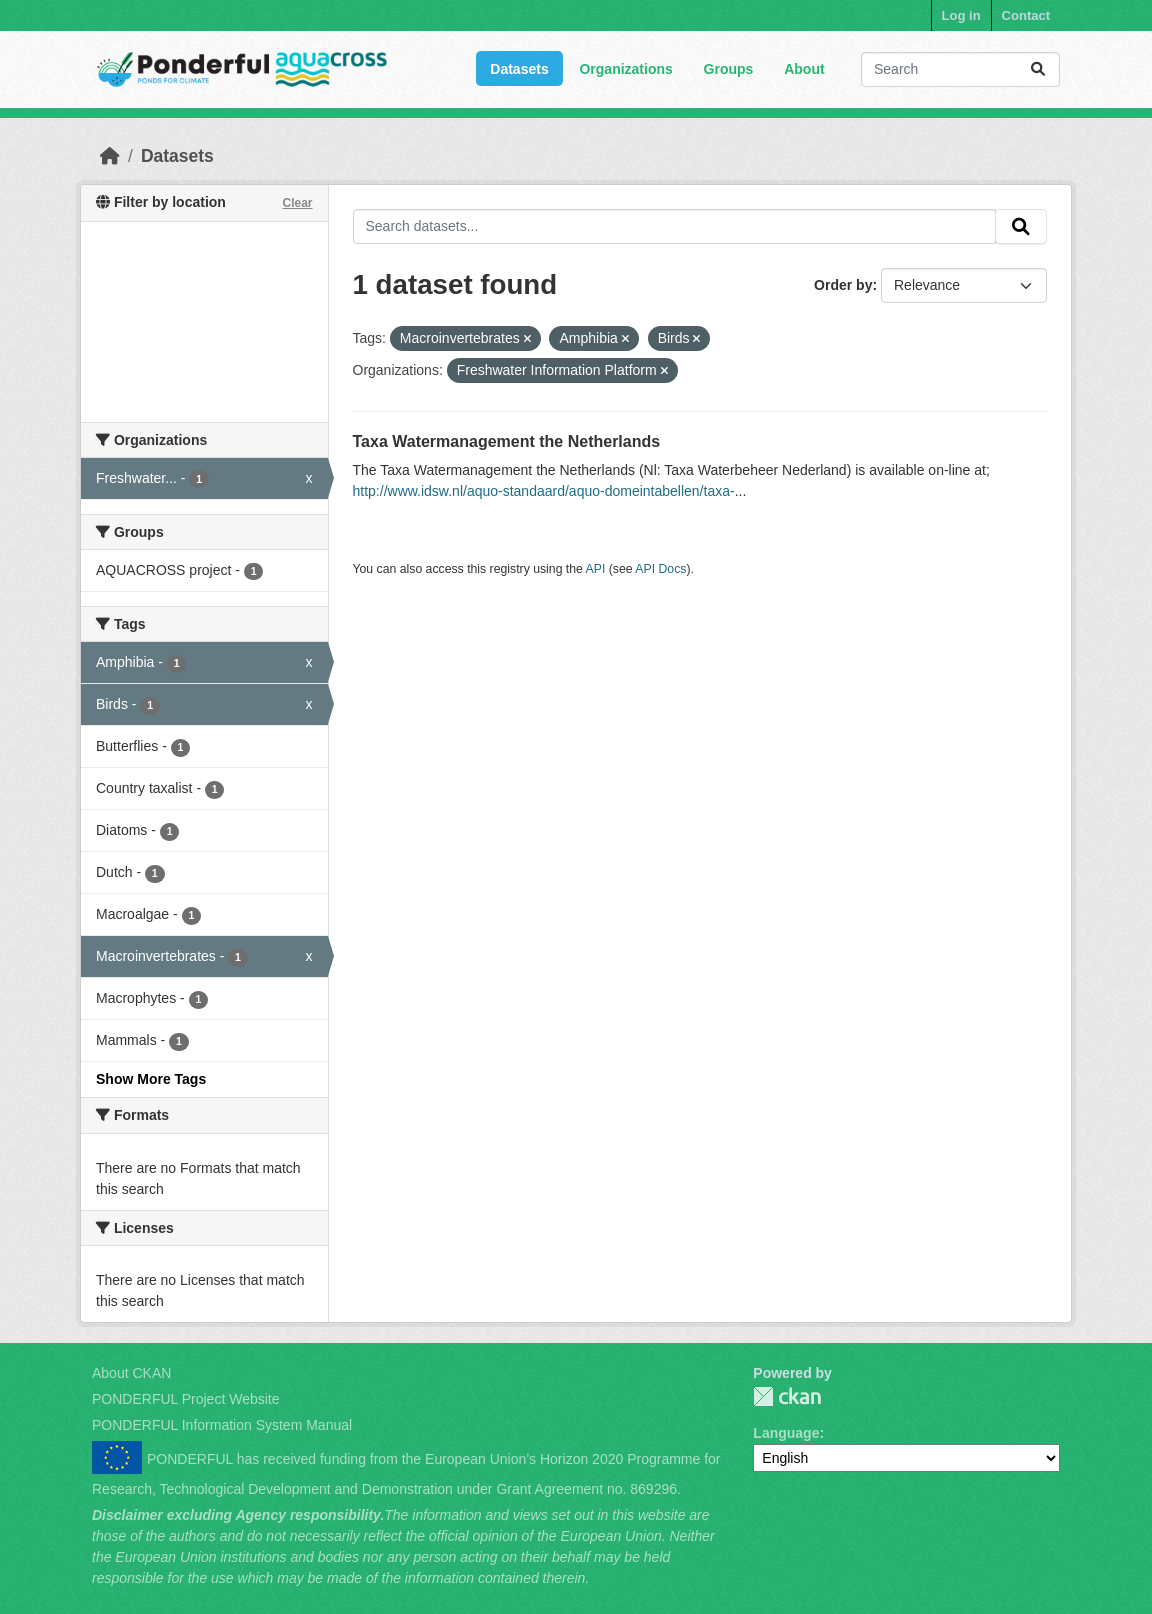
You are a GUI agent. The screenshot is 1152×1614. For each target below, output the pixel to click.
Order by (843, 285)
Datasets (519, 69)
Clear (297, 203)
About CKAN (131, 1373)
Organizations (625, 69)
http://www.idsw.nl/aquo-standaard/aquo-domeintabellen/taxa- (544, 491)
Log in (961, 15)
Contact (1026, 15)
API (596, 569)
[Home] (110, 156)
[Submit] (1038, 69)
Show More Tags (151, 1079)
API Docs (660, 569)
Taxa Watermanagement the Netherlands (507, 441)
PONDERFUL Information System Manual (222, 1425)
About (804, 69)
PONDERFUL (787, 1396)
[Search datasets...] (960, 69)
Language (786, 1433)
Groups (729, 69)
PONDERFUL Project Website (186, 1399)
